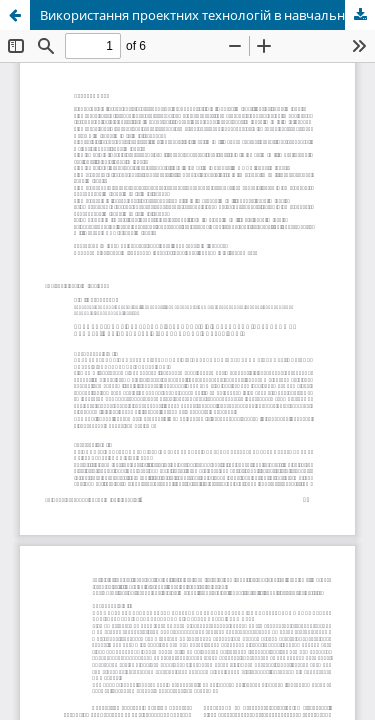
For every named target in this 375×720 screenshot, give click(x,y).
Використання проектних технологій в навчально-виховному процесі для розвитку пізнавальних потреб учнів (207, 15)
